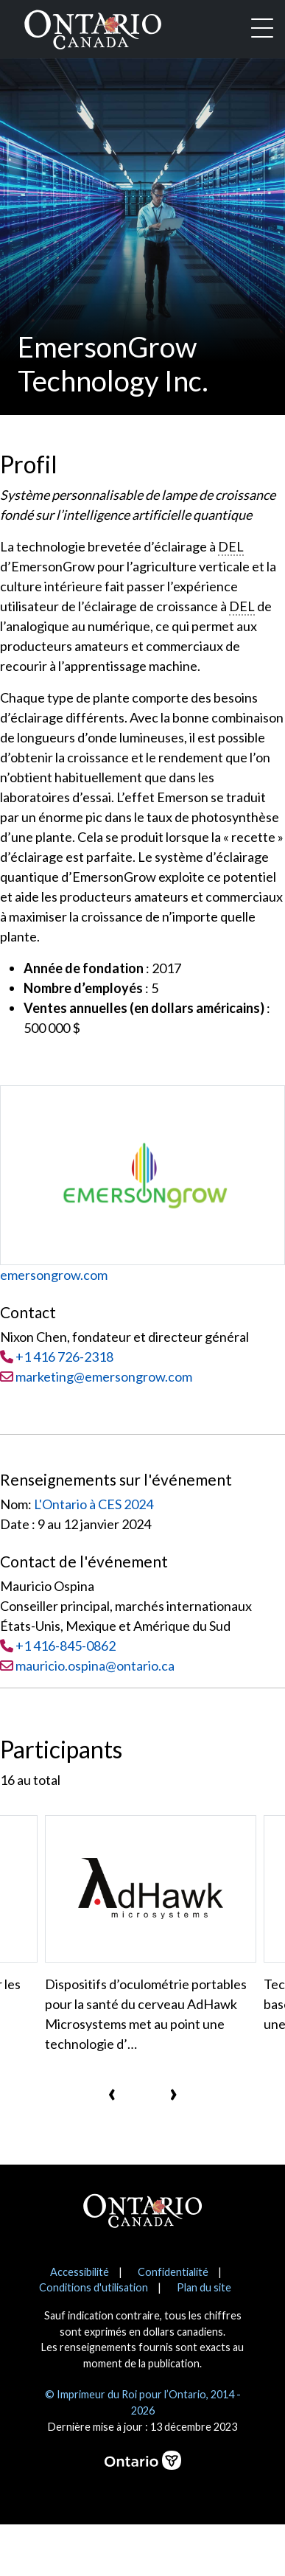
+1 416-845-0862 (65, 1645)
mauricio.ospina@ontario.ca (95, 1665)
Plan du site (204, 2287)
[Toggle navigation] (262, 29)
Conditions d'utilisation (93, 2287)
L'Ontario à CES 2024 (93, 1504)
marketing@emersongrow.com (96, 1376)
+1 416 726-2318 (64, 1356)
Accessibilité (79, 2272)
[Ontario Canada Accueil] (93, 26)
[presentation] (112, 2092)
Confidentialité (173, 2272)
